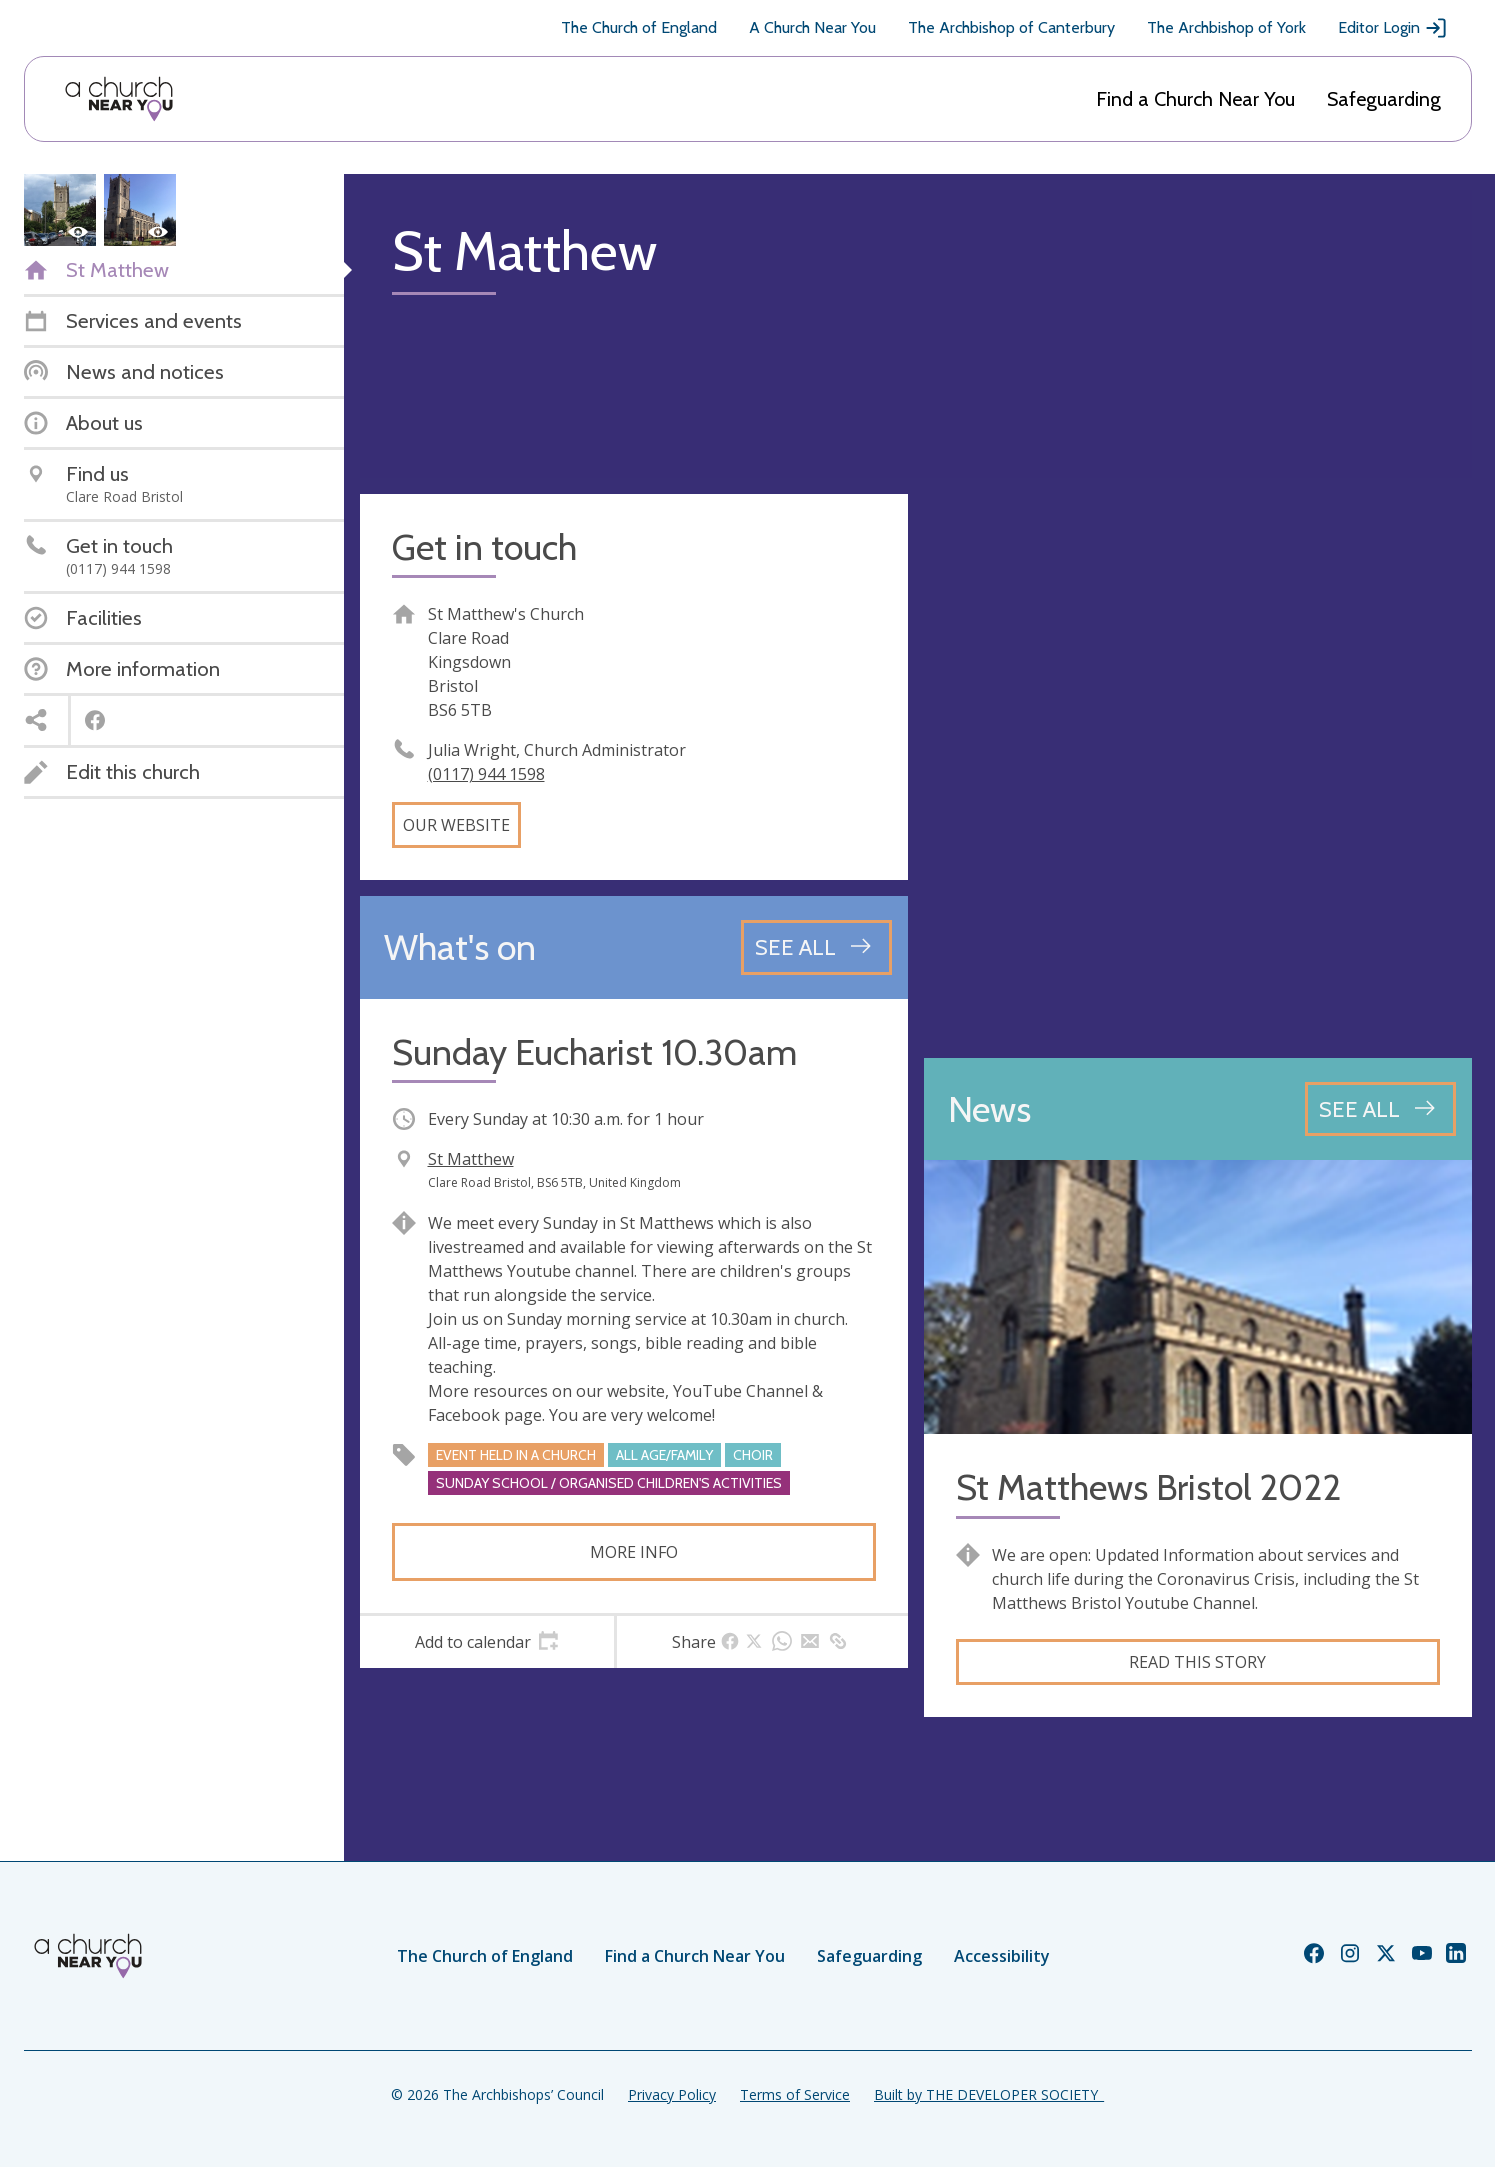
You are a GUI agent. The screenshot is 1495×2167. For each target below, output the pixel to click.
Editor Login (1393, 28)
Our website (456, 825)
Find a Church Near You (1195, 99)
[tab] (487, 1642)
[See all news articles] (1380, 1109)
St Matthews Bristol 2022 (1148, 1487)
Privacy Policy (672, 2094)
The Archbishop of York (1226, 27)
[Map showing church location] (1198, 768)
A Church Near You (812, 27)
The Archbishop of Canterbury (1011, 27)
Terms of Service (795, 2094)
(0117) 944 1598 (486, 774)
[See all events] (816, 947)
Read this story (1197, 1662)
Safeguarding (1384, 99)
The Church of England (639, 27)
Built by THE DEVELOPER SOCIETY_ (989, 2094)
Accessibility (1002, 1956)
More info (634, 1552)
